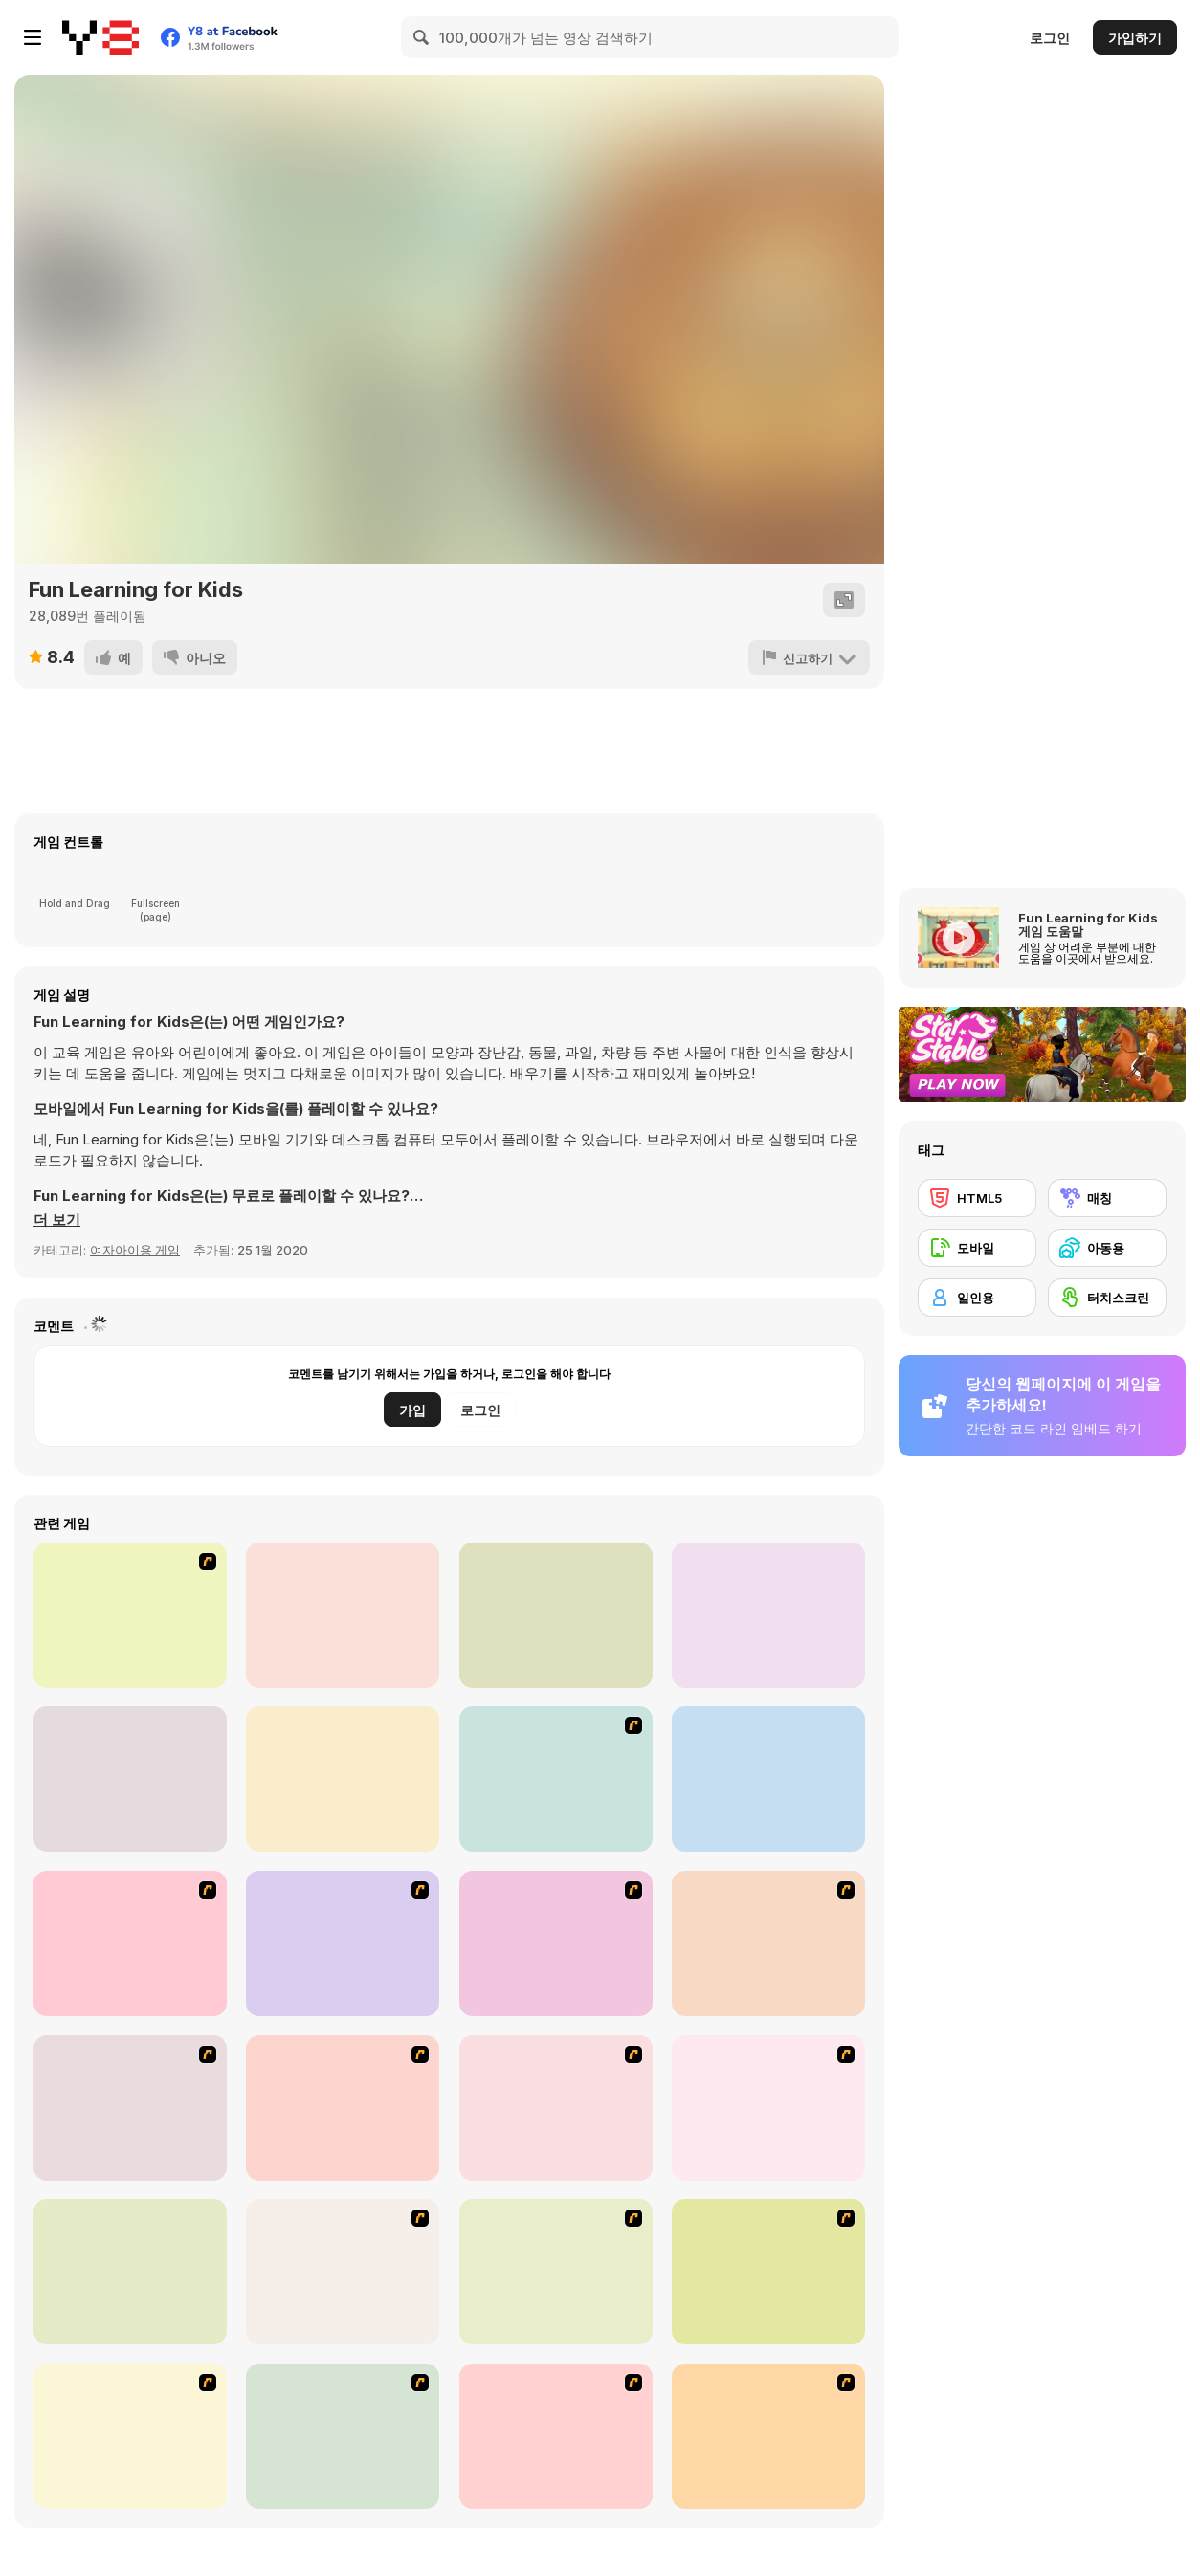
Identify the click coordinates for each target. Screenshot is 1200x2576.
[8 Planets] (342, 1943)
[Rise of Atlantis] (342, 2271)
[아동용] (1107, 1248)
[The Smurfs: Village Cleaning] (130, 1779)
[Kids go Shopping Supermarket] (768, 1615)
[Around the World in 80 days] (556, 2271)
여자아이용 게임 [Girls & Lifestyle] (135, 1249)
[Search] (422, 37)
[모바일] (977, 1248)
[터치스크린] (1107, 1297)
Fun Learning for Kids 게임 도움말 (1088, 924)
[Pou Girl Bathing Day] (130, 1615)
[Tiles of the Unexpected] (768, 2436)
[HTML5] (977, 1198)
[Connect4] (556, 2108)
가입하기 (1135, 38)
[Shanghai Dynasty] (556, 1943)
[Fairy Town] (556, 2436)
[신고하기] (809, 657)
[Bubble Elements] (130, 2108)
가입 (412, 1410)
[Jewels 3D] (556, 1779)
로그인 (1050, 38)
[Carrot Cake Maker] (556, 1615)
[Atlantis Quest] (768, 2271)
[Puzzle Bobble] (130, 1943)
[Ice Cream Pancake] (342, 1615)
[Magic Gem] (342, 2108)
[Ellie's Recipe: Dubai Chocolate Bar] (342, 1779)
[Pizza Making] (342, 2436)
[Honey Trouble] (130, 2271)
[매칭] (1107, 1198)
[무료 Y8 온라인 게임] (100, 37)
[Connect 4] (768, 1779)
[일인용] (977, 1297)
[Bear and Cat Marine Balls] (768, 1943)
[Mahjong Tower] (768, 2108)
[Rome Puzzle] (130, 2436)
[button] (56, 1220)
